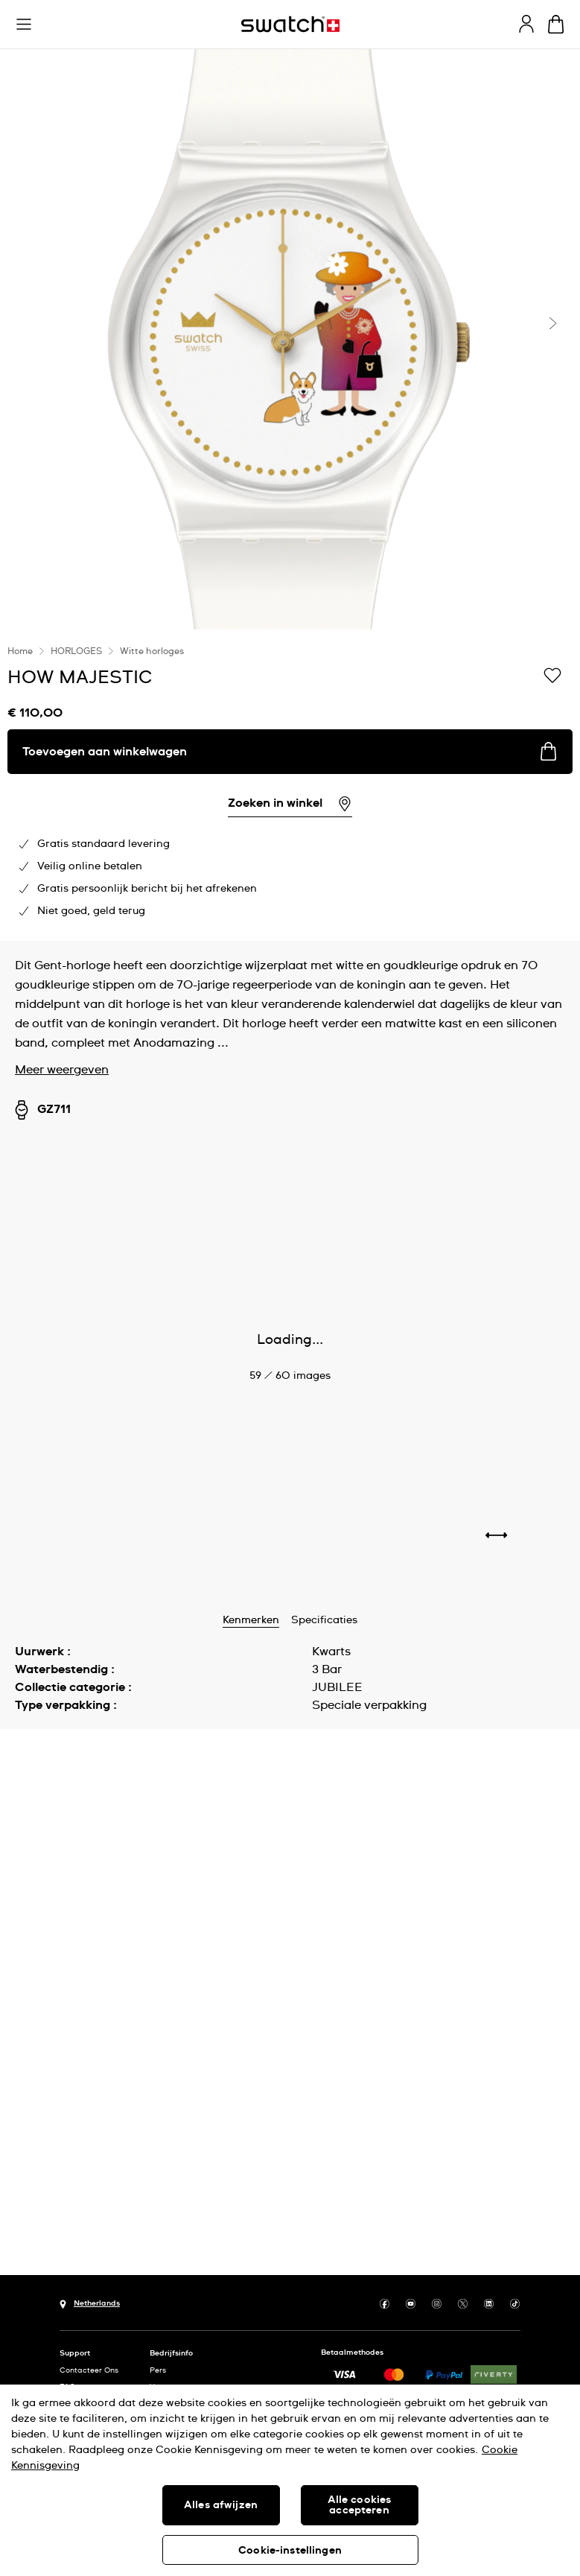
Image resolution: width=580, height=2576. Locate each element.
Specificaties (324, 1620)
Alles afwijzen (221, 2505)
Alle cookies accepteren (360, 2505)
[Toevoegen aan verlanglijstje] (552, 676)
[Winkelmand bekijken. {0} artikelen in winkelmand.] (555, 24)
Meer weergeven (62, 1070)
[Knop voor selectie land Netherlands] (90, 2303)
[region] (290, 785)
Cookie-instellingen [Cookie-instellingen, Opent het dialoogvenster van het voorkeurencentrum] (290, 2550)
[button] (24, 25)
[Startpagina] (290, 24)
